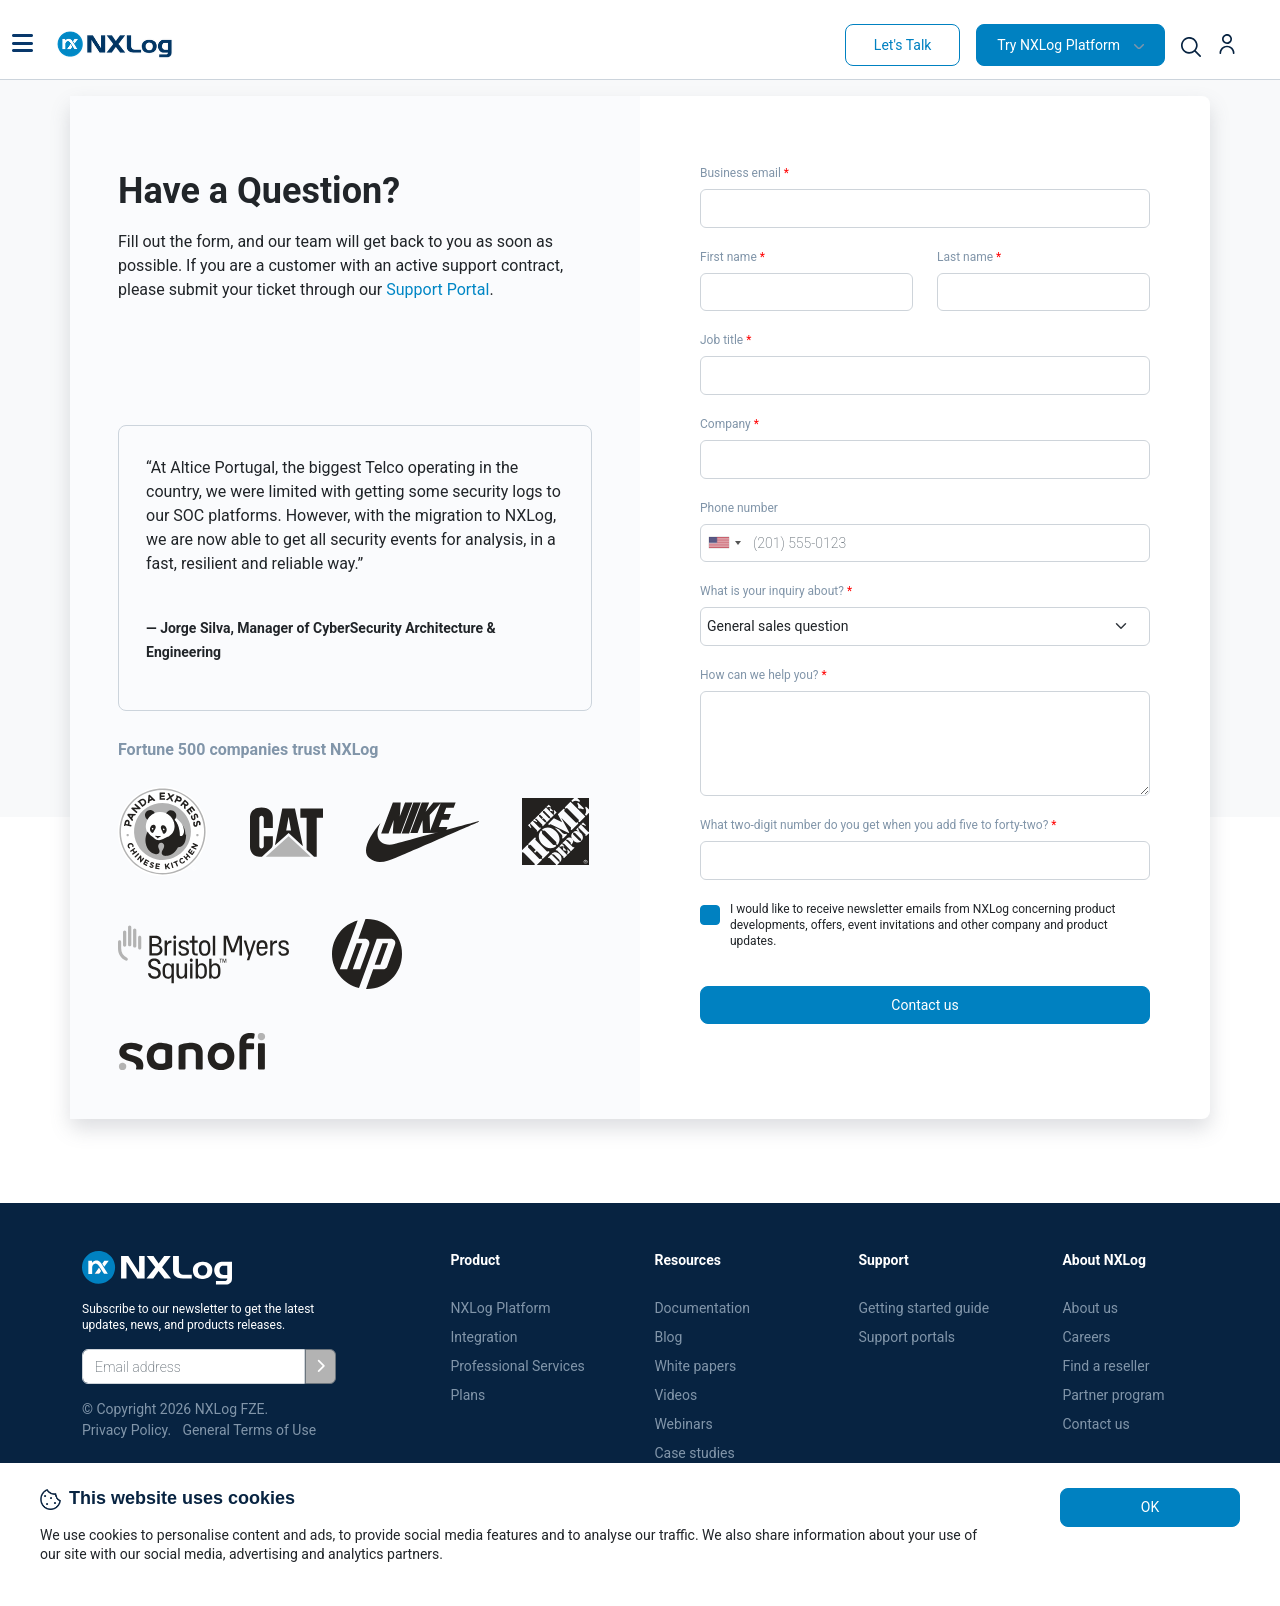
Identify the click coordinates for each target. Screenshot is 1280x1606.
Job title (725, 340)
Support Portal (437, 289)
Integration (483, 1337)
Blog (668, 1337)
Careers (1086, 1337)
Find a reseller (1105, 1366)
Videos (675, 1395)
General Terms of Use (249, 1430)
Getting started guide (923, 1308)
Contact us (924, 1005)
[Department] (925, 626)
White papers (695, 1366)
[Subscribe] (320, 1366)
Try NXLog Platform (1058, 45)
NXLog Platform (502, 1308)
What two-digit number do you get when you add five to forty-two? (878, 825)
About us (1090, 1308)
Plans (467, 1395)
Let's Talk (903, 45)
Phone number (739, 508)
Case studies (694, 1453)
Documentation (702, 1308)
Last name (969, 257)
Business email (744, 173)
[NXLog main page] (115, 44)
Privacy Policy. (126, 1430)
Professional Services (517, 1366)
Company (729, 424)
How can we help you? (763, 675)
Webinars (683, 1424)
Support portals (906, 1337)
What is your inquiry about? (776, 591)
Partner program (1113, 1395)
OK (1150, 1507)
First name (732, 257)
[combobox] (724, 543)
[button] (22, 45)
